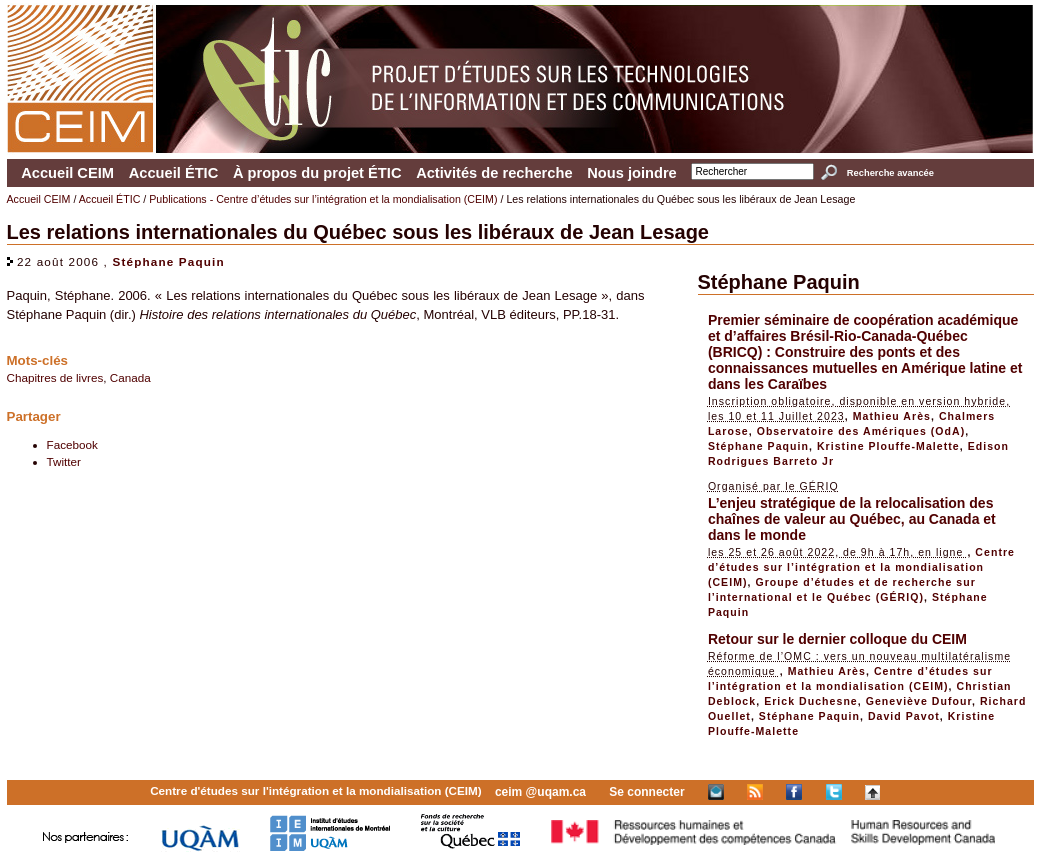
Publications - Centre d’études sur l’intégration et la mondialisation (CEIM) (323, 199)
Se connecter (646, 792)
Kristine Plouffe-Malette (888, 446)
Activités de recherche (494, 173)
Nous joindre (632, 173)
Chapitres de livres (55, 377)
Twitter (64, 461)
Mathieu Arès (892, 416)
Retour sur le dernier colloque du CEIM (837, 639)
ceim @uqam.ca (540, 792)
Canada (130, 377)
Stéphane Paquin (168, 261)
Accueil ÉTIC (174, 173)
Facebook (72, 444)
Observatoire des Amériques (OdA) (861, 431)
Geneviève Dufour (919, 701)
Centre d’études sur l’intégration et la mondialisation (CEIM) (861, 567)
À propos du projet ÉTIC (317, 173)
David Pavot (904, 716)
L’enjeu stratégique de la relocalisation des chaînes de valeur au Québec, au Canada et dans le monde (852, 519)
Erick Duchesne (811, 701)
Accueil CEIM (67, 173)
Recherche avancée (890, 173)
